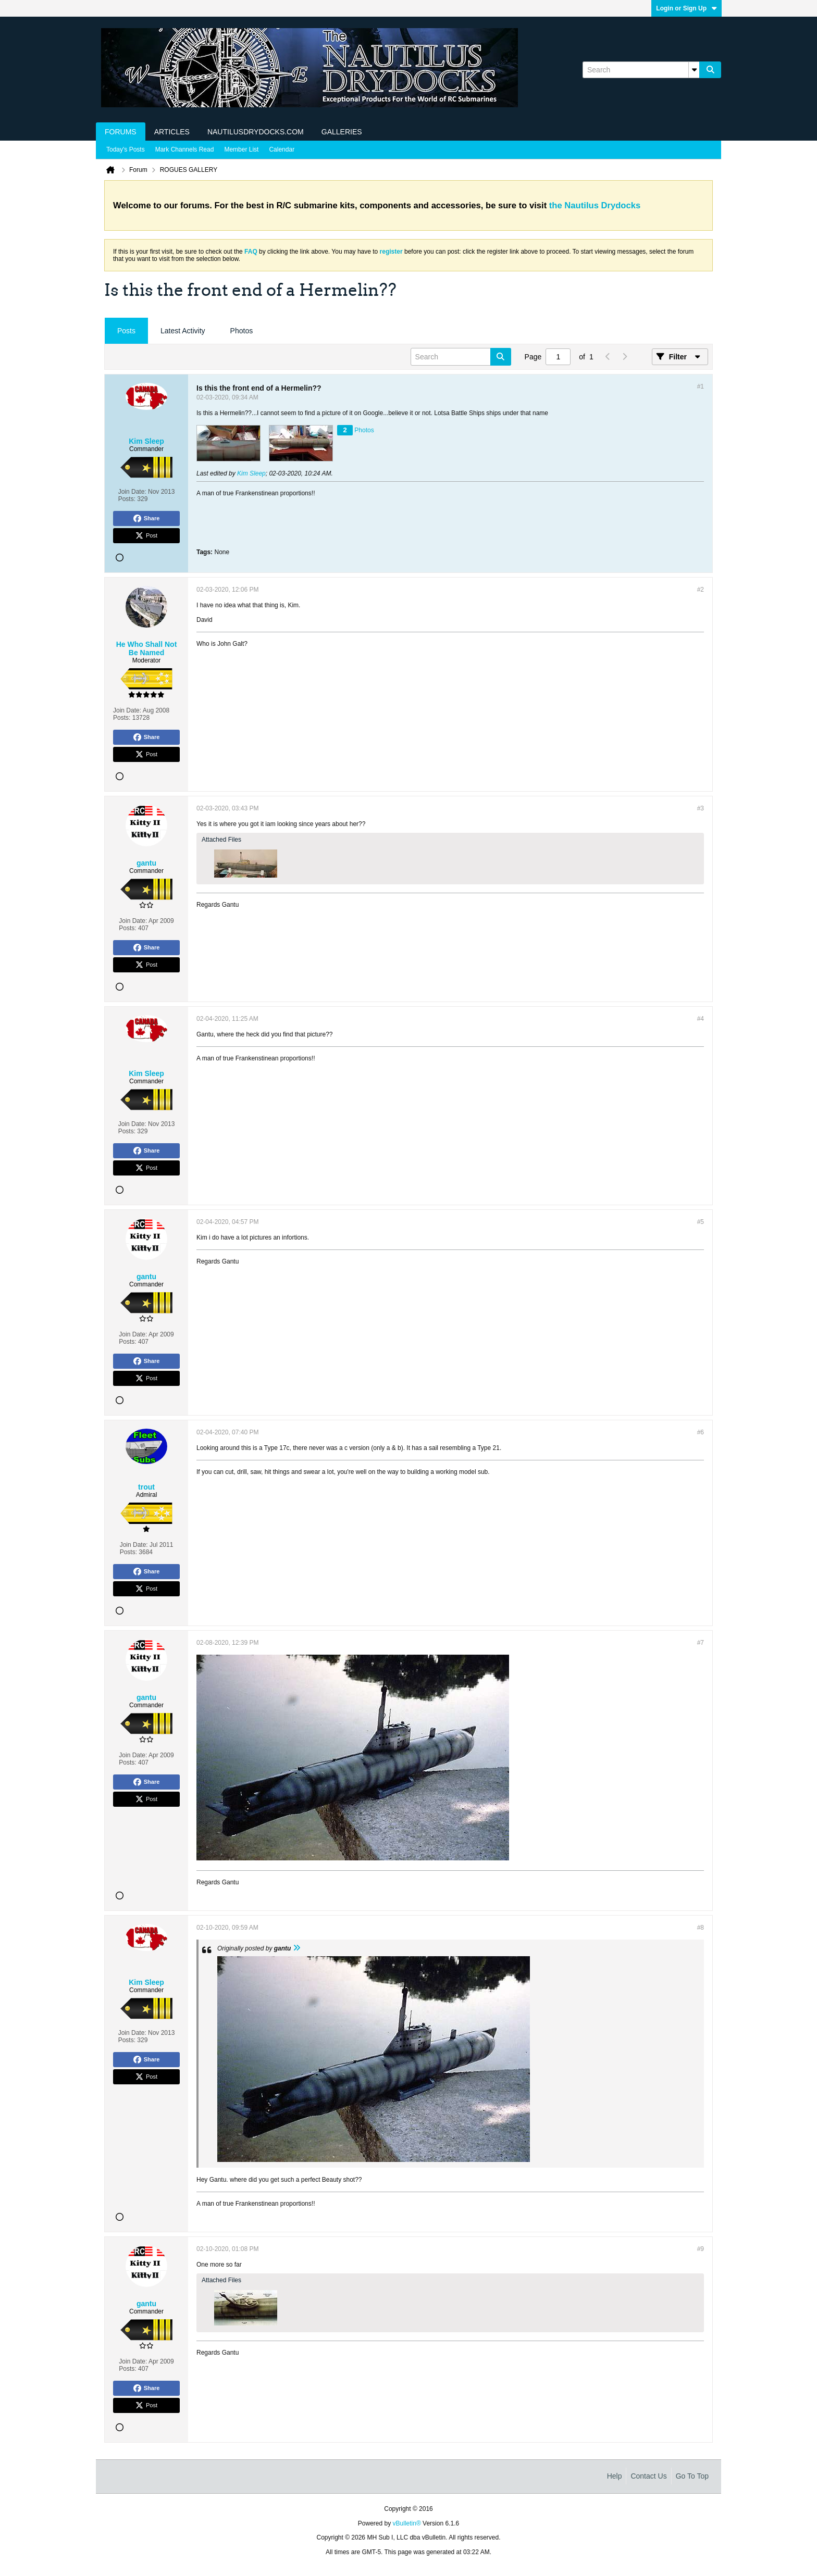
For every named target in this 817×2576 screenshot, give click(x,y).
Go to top (692, 2476)
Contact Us (648, 2476)
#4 (700, 1018)
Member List (241, 149)
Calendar (281, 149)
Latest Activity (182, 331)
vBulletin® (407, 2523)
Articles (172, 132)
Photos (241, 331)
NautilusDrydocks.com (255, 132)
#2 (700, 589)
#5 (700, 1222)
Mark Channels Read (184, 149)
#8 (700, 1927)
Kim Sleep (251, 473)
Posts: (126, 499)
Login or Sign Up (686, 8)
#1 (700, 386)
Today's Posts (125, 149)
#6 (700, 1432)
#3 (700, 808)
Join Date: (132, 491)
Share (146, 519)
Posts (126, 331)
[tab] (126, 331)
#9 (700, 2249)
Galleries (341, 132)
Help (614, 2476)
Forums (121, 132)
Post (146, 536)
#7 (700, 1642)
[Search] (641, 69)
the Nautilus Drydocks (594, 205)
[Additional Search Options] (694, 69)
